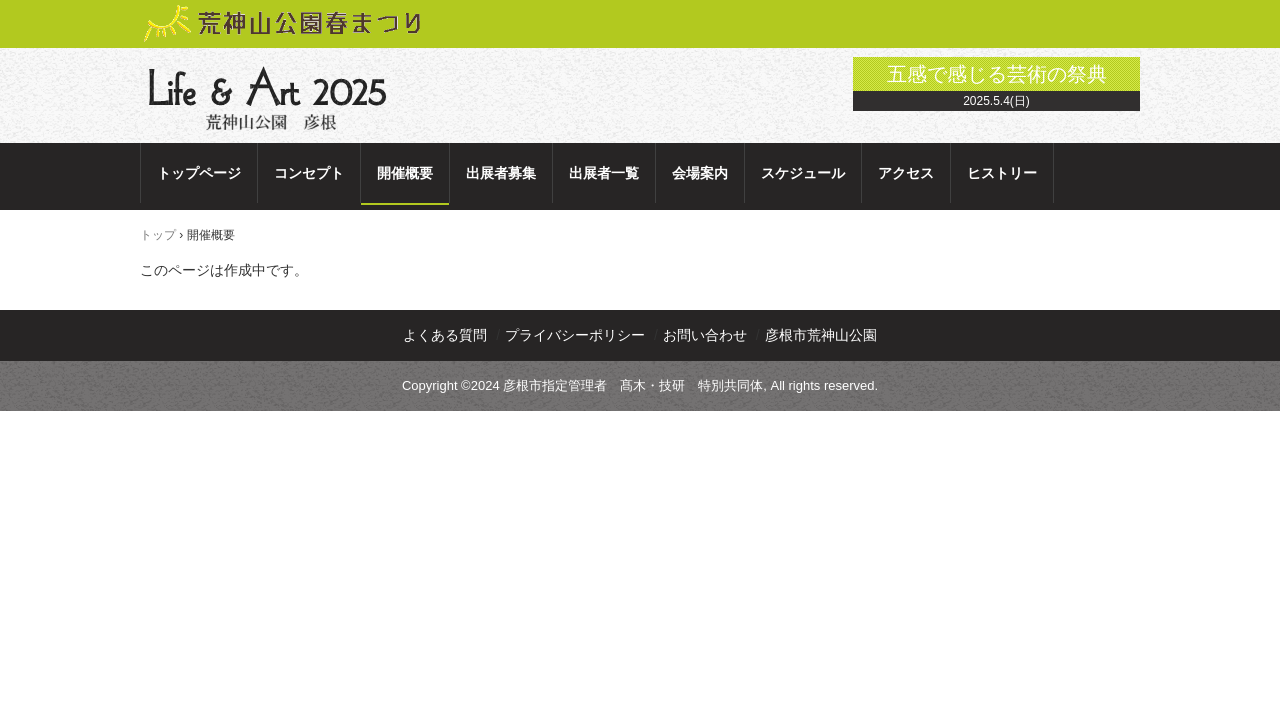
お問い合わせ (705, 335)
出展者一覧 (604, 173)
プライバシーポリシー (575, 335)
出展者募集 (501, 173)
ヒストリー (1002, 173)
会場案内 (700, 173)
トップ (158, 235)
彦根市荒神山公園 (821, 335)
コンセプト (309, 173)
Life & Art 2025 (273, 98)
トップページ (199, 173)
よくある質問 (445, 335)
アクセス (906, 173)
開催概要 (405, 173)
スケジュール (803, 173)
